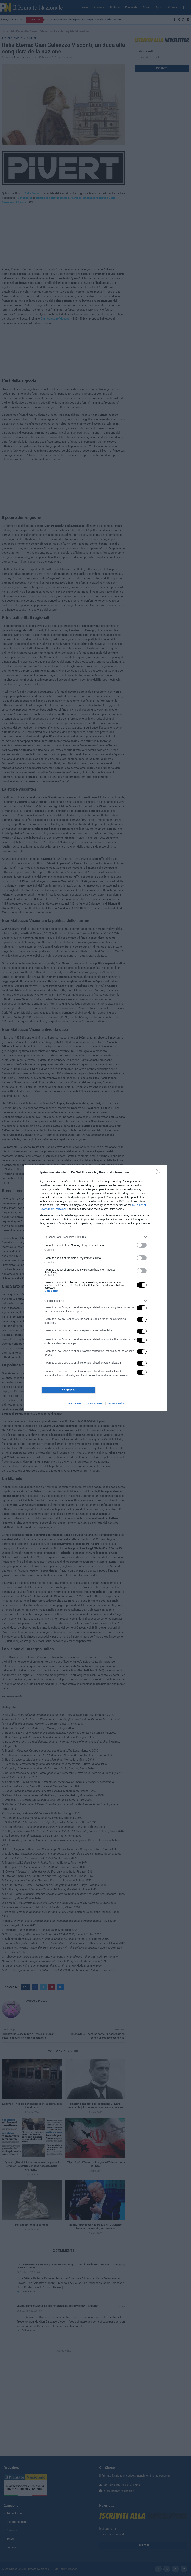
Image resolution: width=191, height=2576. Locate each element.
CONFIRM (69, 1390)
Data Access (95, 1403)
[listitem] (95, 1237)
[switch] (142, 1245)
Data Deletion (74, 1403)
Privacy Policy (116, 1403)
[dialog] (95, 1288)
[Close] (160, 1172)
